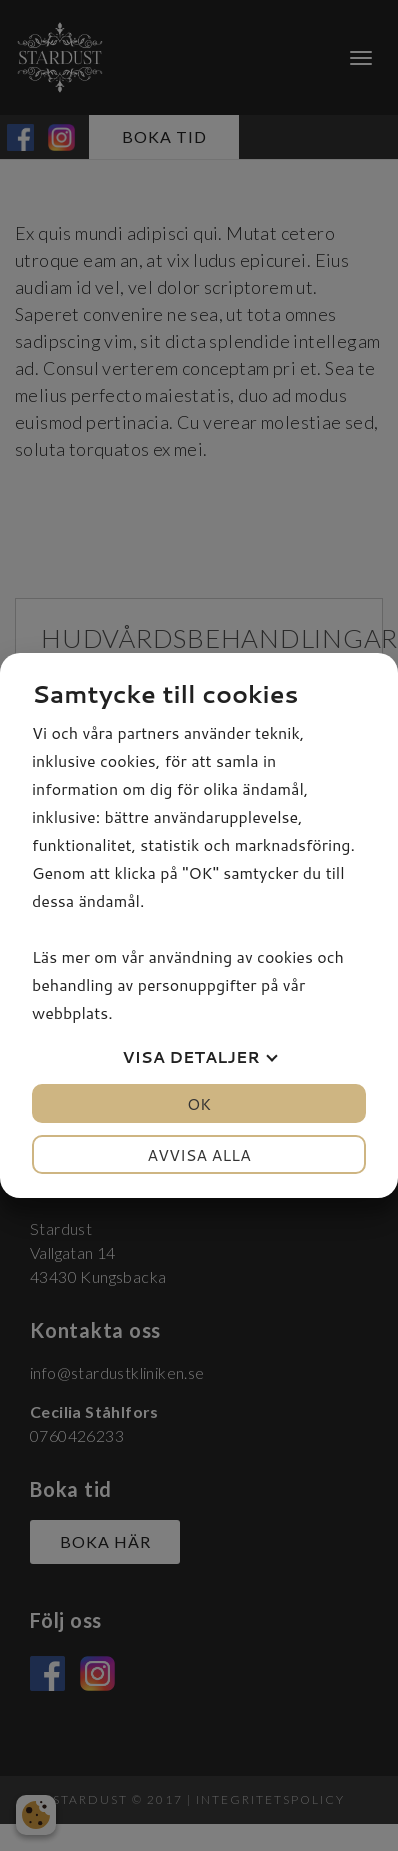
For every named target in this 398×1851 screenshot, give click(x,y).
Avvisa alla (199, 1154)
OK (199, 1103)
